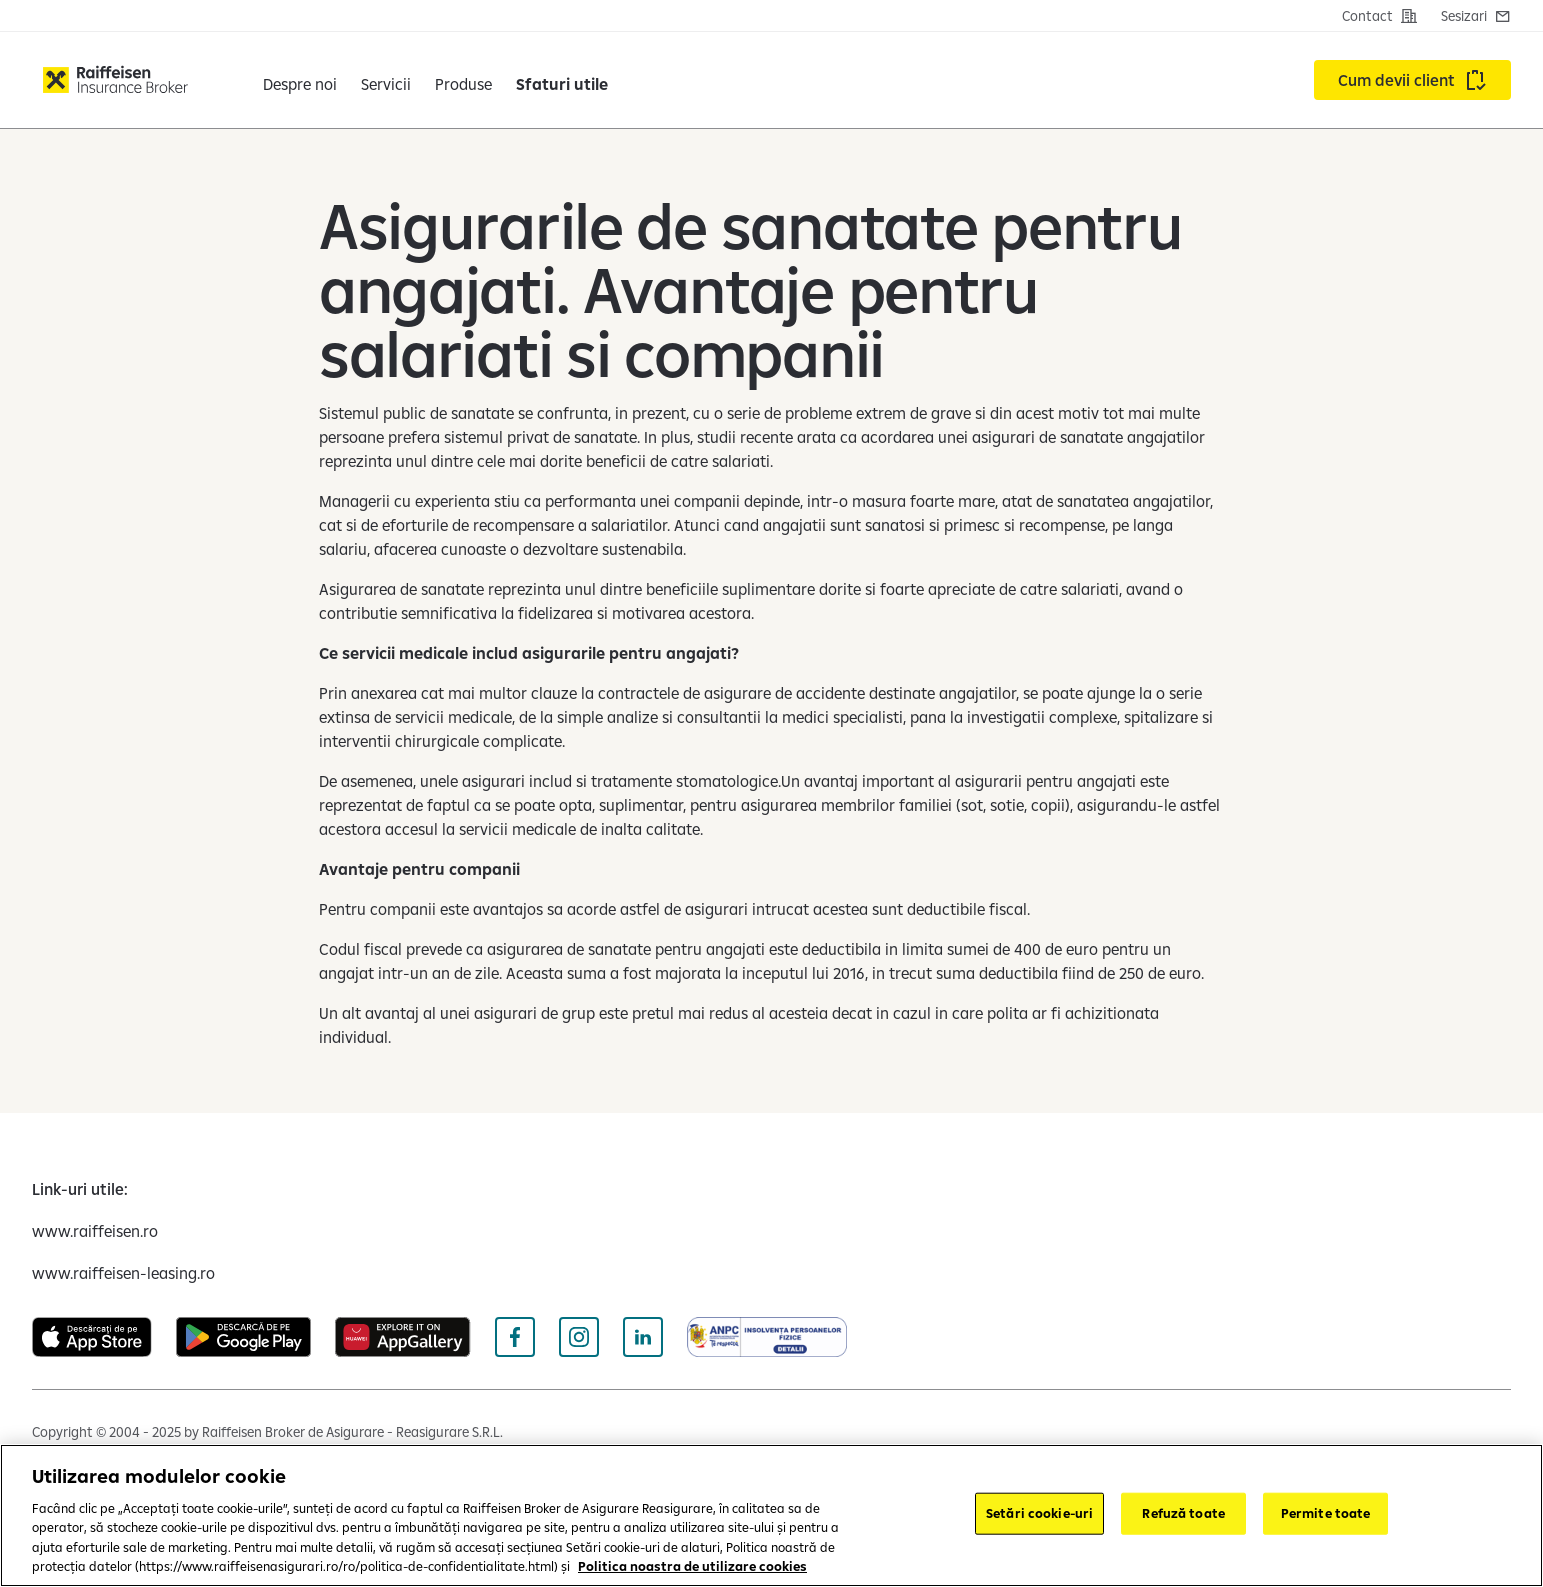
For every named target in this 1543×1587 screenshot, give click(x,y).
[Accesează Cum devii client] (1412, 80)
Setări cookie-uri (1039, 1513)
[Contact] (1379, 16)
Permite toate (1326, 1513)
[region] (771, 1515)
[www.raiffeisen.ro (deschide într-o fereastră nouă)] (95, 1231)
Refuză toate (1183, 1513)
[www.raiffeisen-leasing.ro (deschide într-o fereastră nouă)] (123, 1273)
